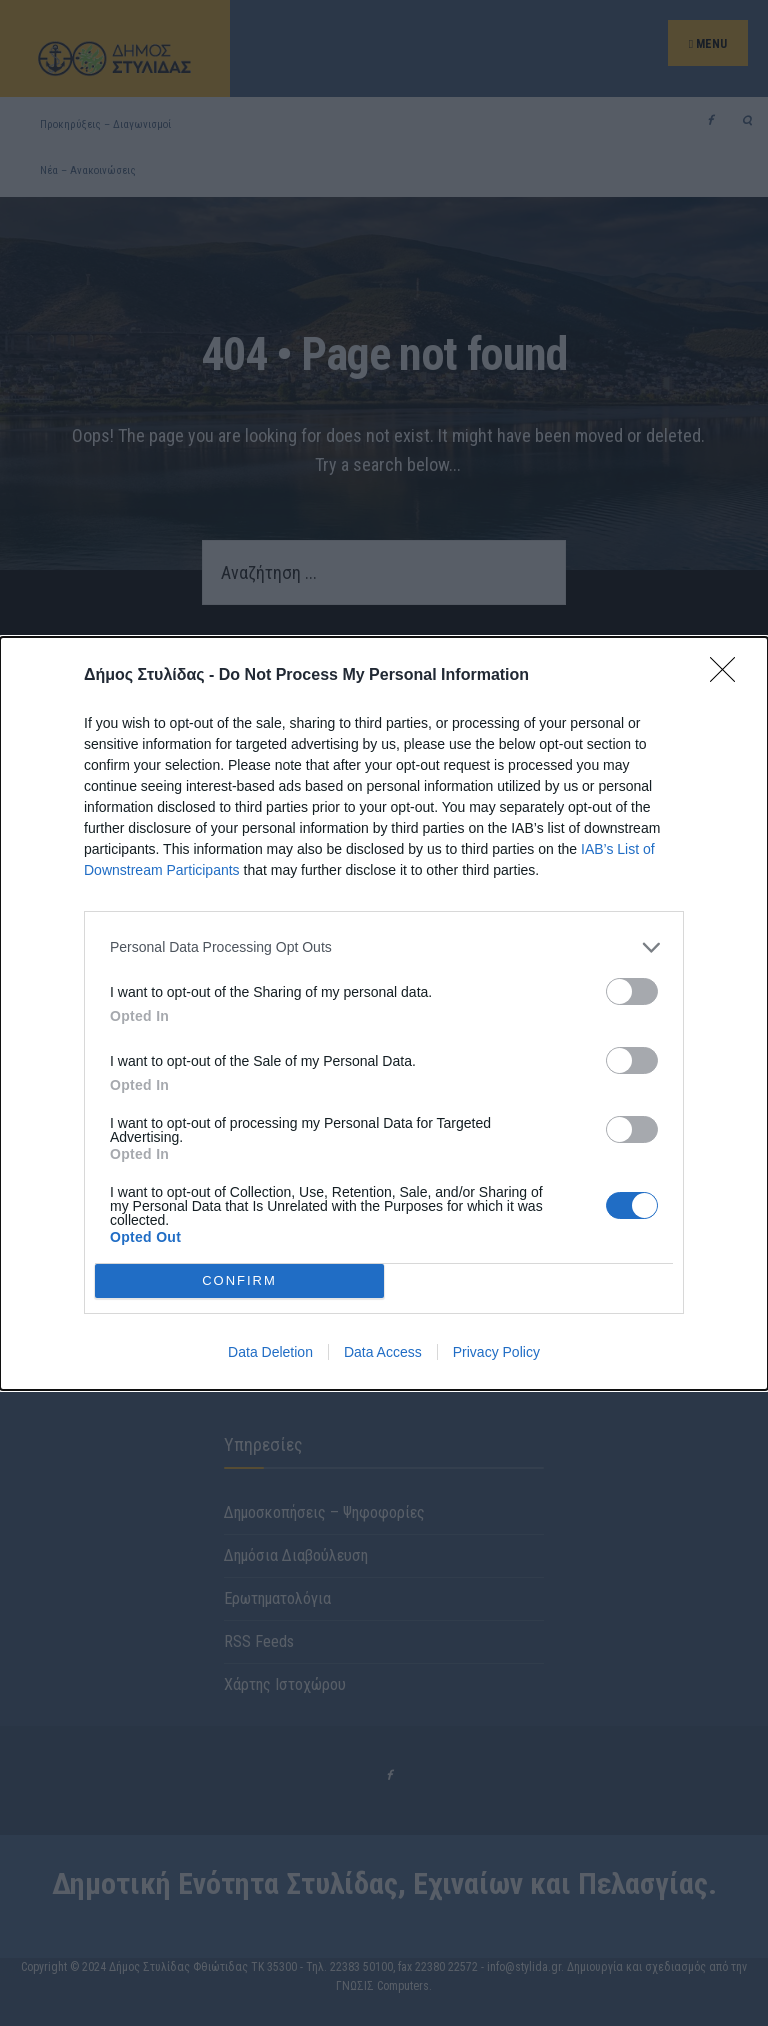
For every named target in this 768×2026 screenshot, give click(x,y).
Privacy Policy (496, 1352)
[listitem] (384, 947)
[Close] (729, 676)
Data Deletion (270, 1352)
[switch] (632, 991)
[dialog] (384, 1013)
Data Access (383, 1352)
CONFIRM (239, 1280)
